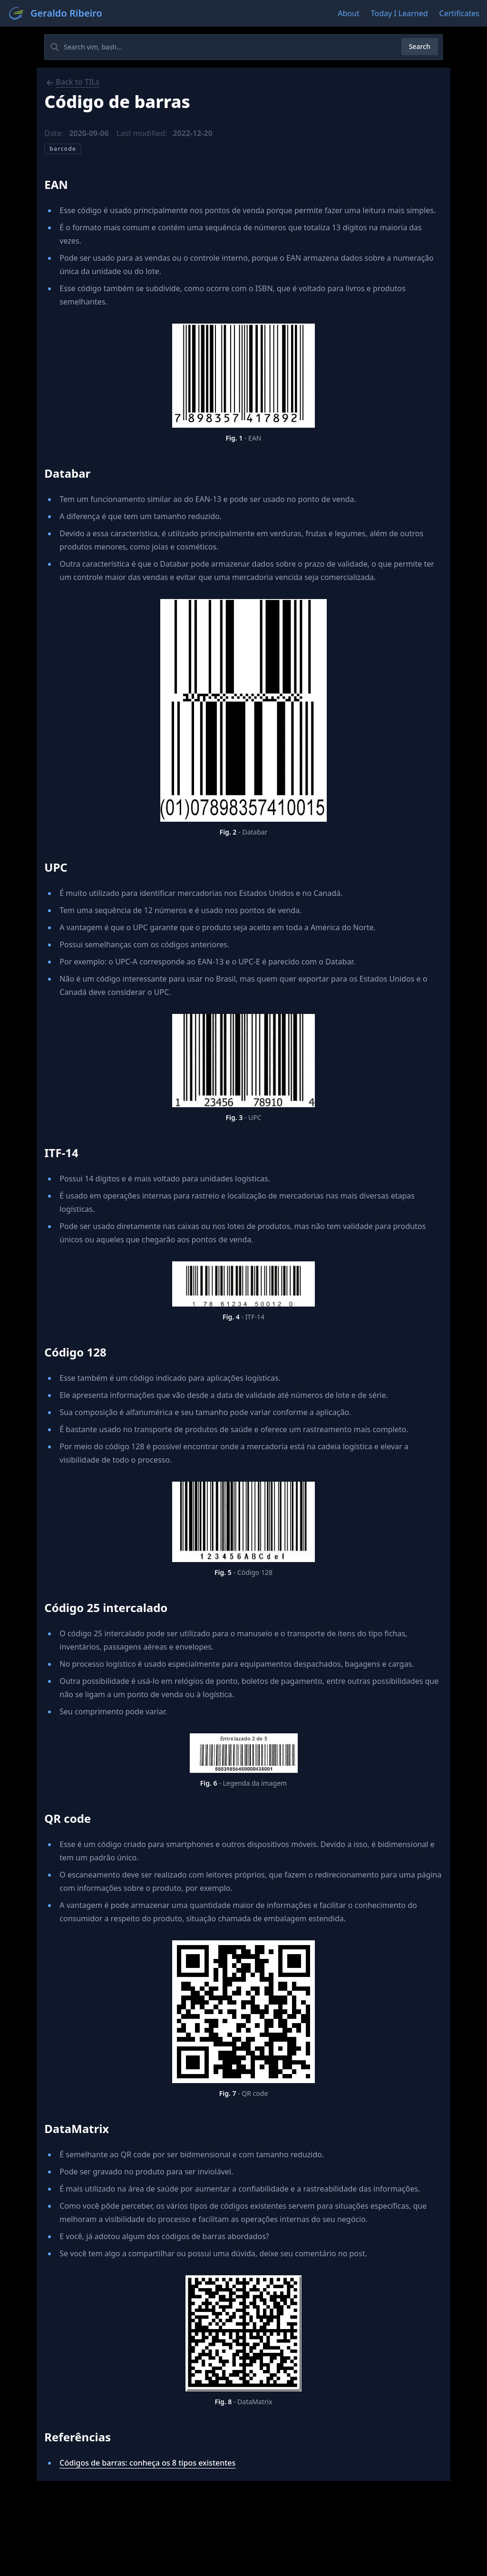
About (348, 13)
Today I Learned (399, 13)
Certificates (459, 13)
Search (419, 46)
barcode (62, 149)
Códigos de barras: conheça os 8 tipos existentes (147, 2463)
